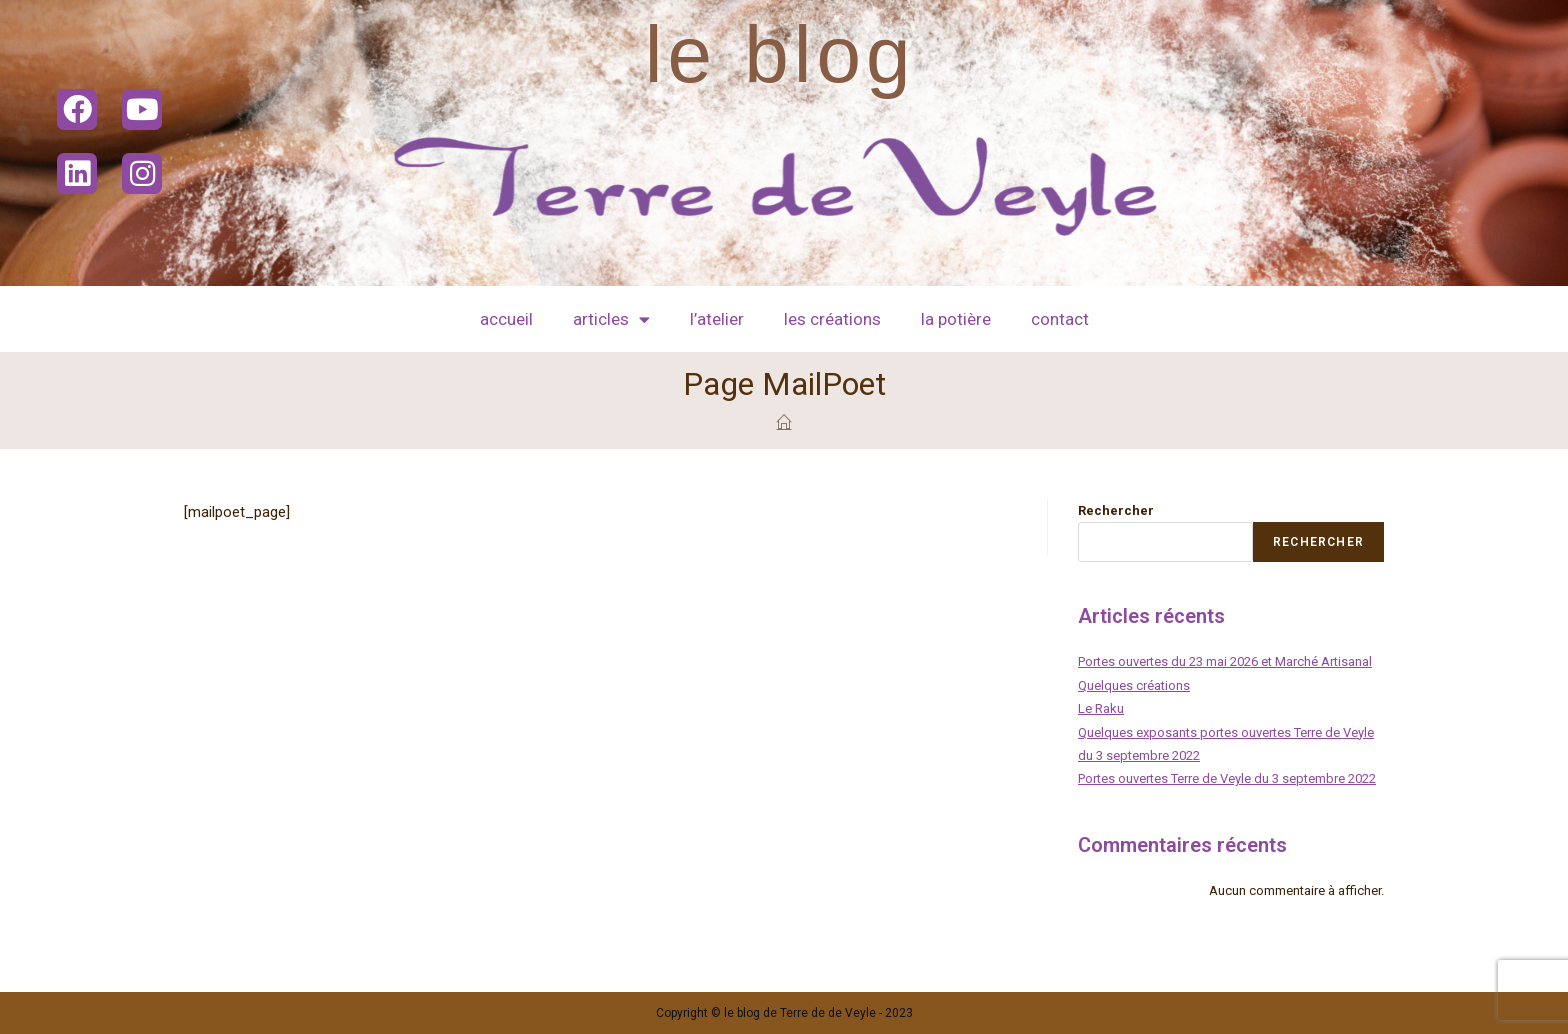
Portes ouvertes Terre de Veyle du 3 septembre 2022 (1227, 778)
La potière (956, 319)
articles (611, 319)
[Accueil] (784, 423)
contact (1060, 319)
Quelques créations (1134, 685)
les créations (832, 319)
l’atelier (717, 319)
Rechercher (1116, 510)
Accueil (506, 319)
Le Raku (1101, 708)
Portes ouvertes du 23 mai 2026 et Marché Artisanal (1225, 661)
